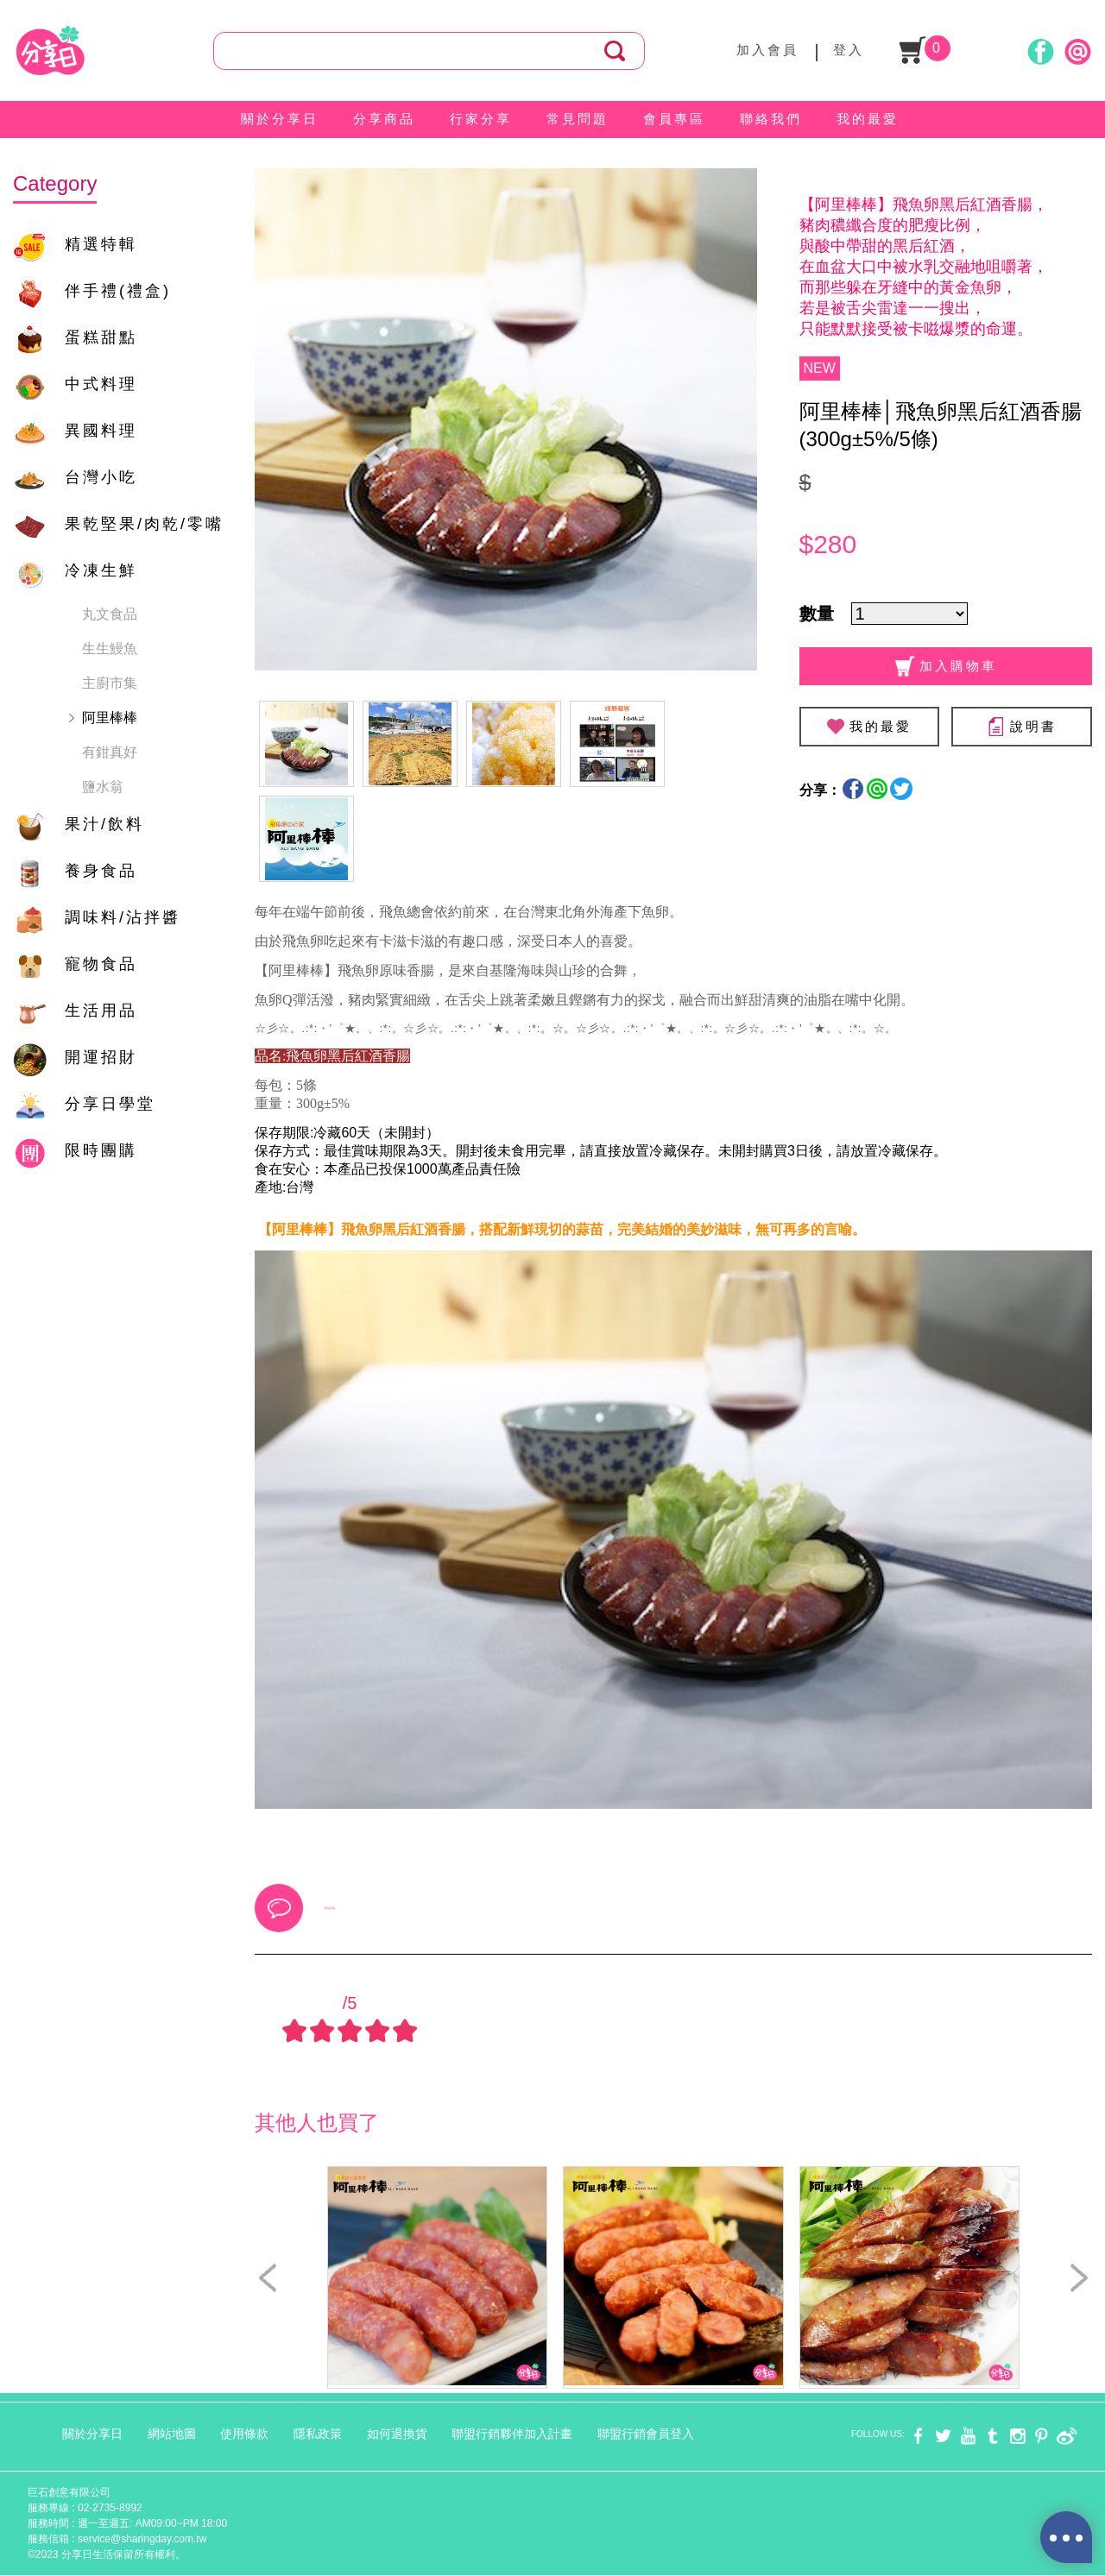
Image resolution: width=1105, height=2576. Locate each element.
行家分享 (481, 118)
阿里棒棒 (109, 717)
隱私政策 (318, 2434)
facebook (918, 2436)
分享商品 (384, 118)
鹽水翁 (102, 786)
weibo (1066, 2436)
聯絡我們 (771, 118)
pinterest (1041, 2436)
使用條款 (244, 2434)
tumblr (992, 2436)
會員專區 (674, 118)
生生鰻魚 (109, 648)
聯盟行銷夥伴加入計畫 (511, 2434)
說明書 (1022, 726)
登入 (848, 49)
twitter (943, 2436)
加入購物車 (945, 666)
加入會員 (767, 49)
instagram (1017, 2436)
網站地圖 (172, 2434)
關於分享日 (280, 118)
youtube (968, 2436)
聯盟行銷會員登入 (645, 2434)
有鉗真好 (109, 752)
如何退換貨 (397, 2434)
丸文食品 (109, 614)
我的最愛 (868, 118)
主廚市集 (109, 683)
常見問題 (577, 118)
